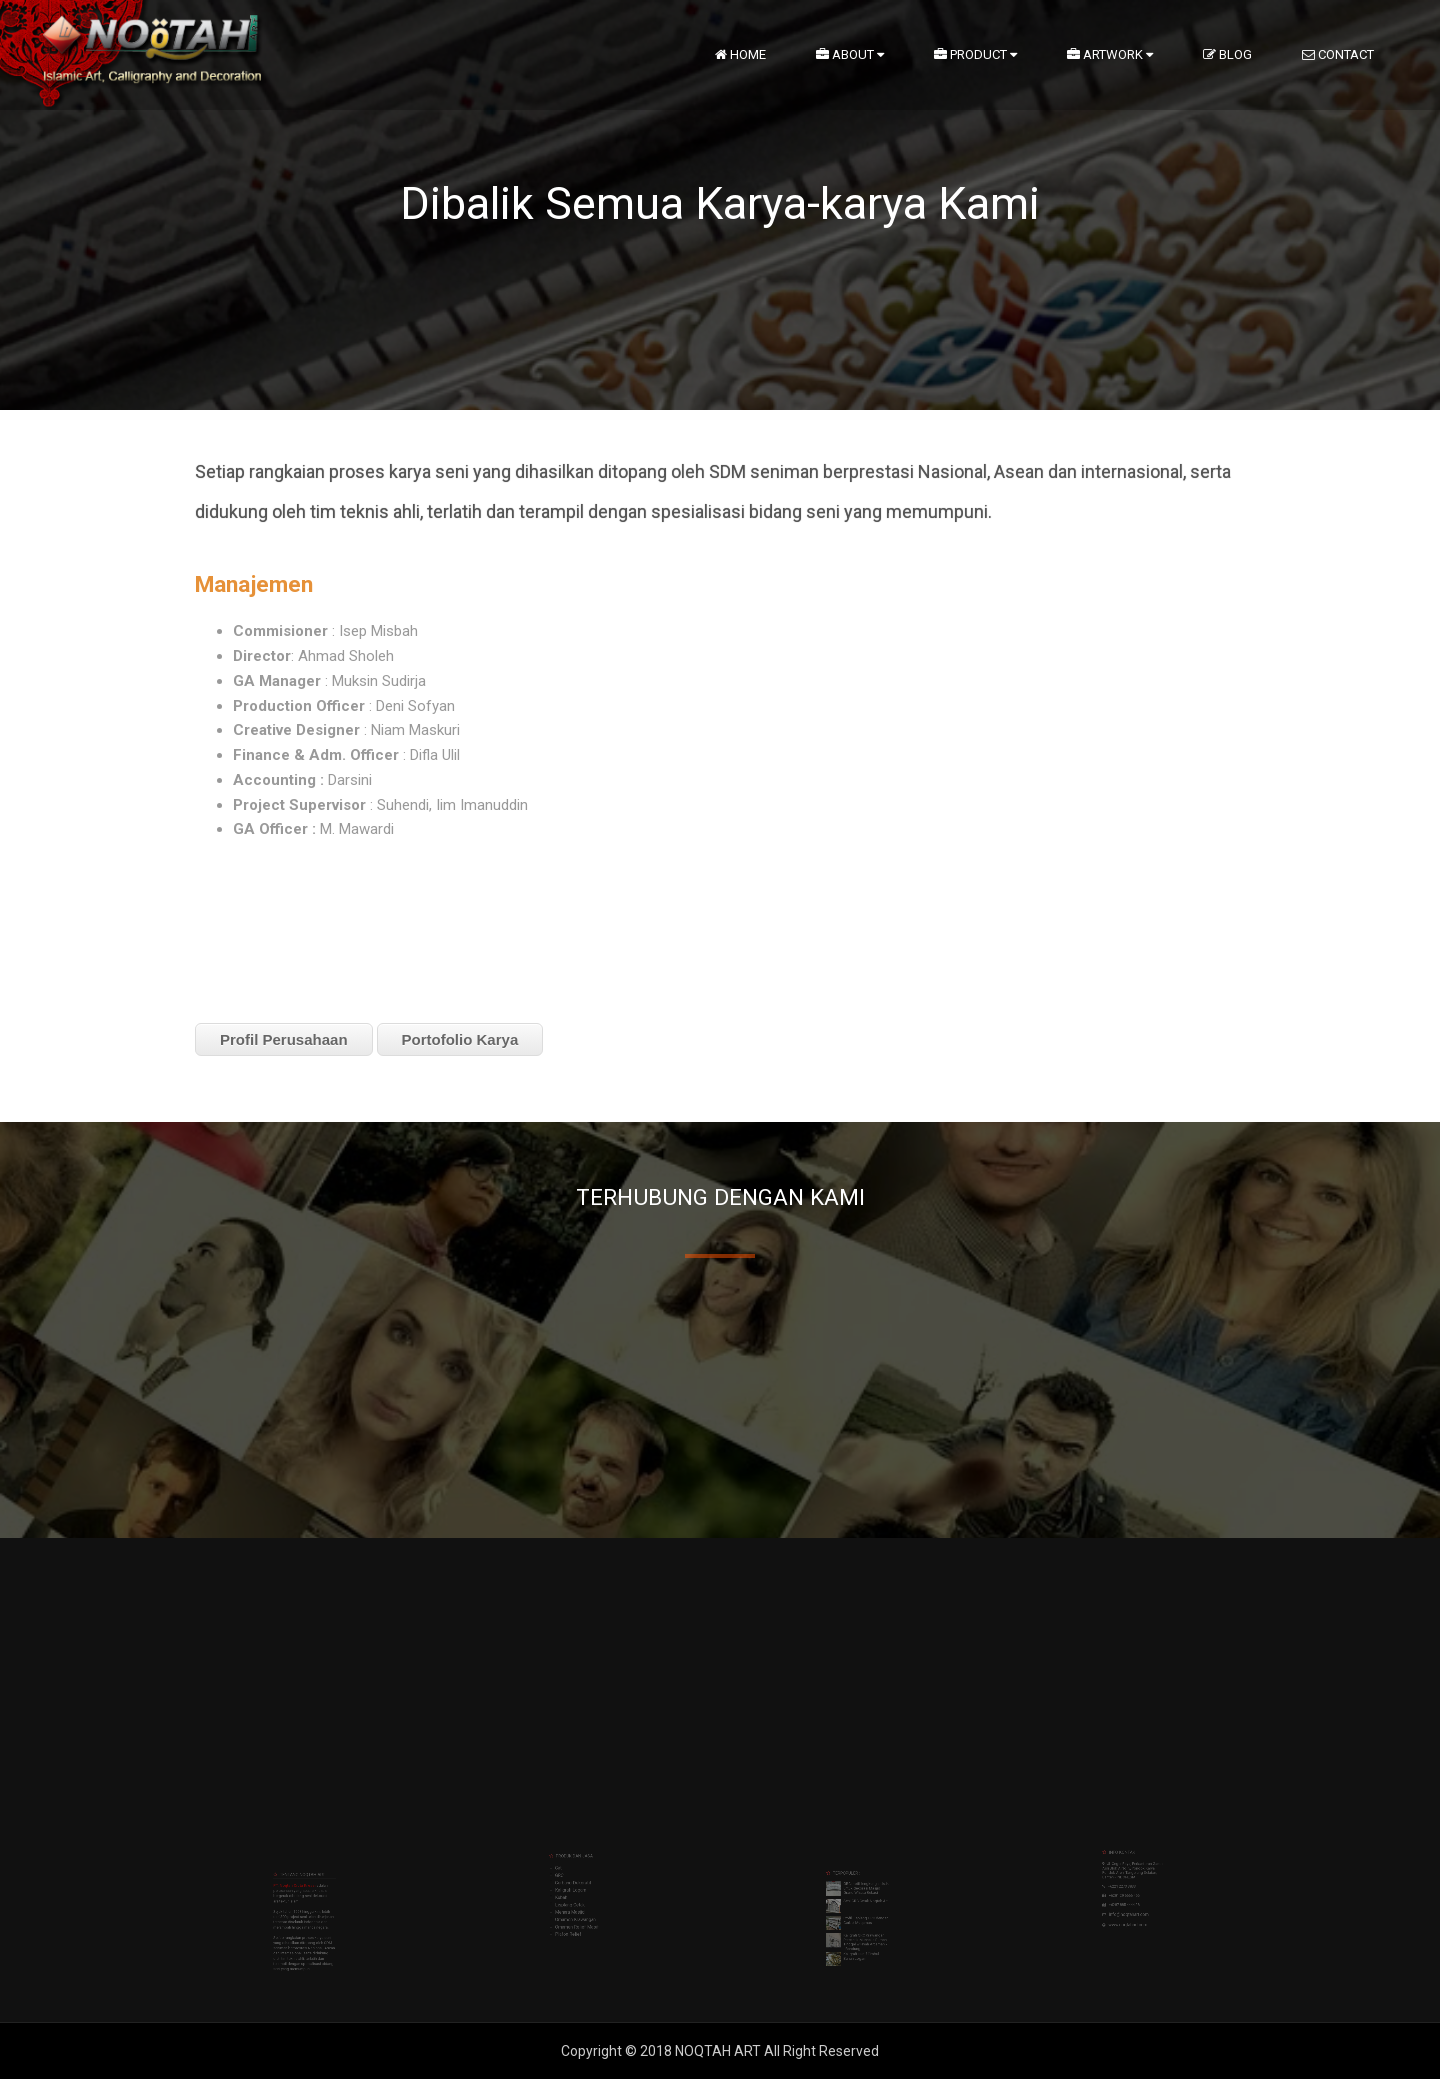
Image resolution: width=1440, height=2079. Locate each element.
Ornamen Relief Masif (580, 1876)
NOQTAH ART (719, 2051)
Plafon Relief (577, 1879)
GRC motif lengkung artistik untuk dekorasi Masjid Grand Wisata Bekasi (860, 1876)
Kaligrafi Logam (577, 1862)
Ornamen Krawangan (579, 1873)
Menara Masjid (577, 1870)
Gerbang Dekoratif (578, 1860)
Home (740, 54)
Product (975, 54)
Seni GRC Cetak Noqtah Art (860, 1882)
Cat (573, 1854)
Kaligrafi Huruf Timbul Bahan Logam (858, 1901)
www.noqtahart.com (1132, 1872)
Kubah (574, 1865)
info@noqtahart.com (1132, 1868)
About (850, 54)
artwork (1110, 54)
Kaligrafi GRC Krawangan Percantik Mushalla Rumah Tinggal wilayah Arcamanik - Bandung (860, 1896)
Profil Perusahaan (284, 1039)
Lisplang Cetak (577, 1868)
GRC (573, 1857)
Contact (1338, 54)
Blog (1227, 54)
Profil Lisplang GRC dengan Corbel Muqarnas (860, 1888)
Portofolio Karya (460, 1039)
